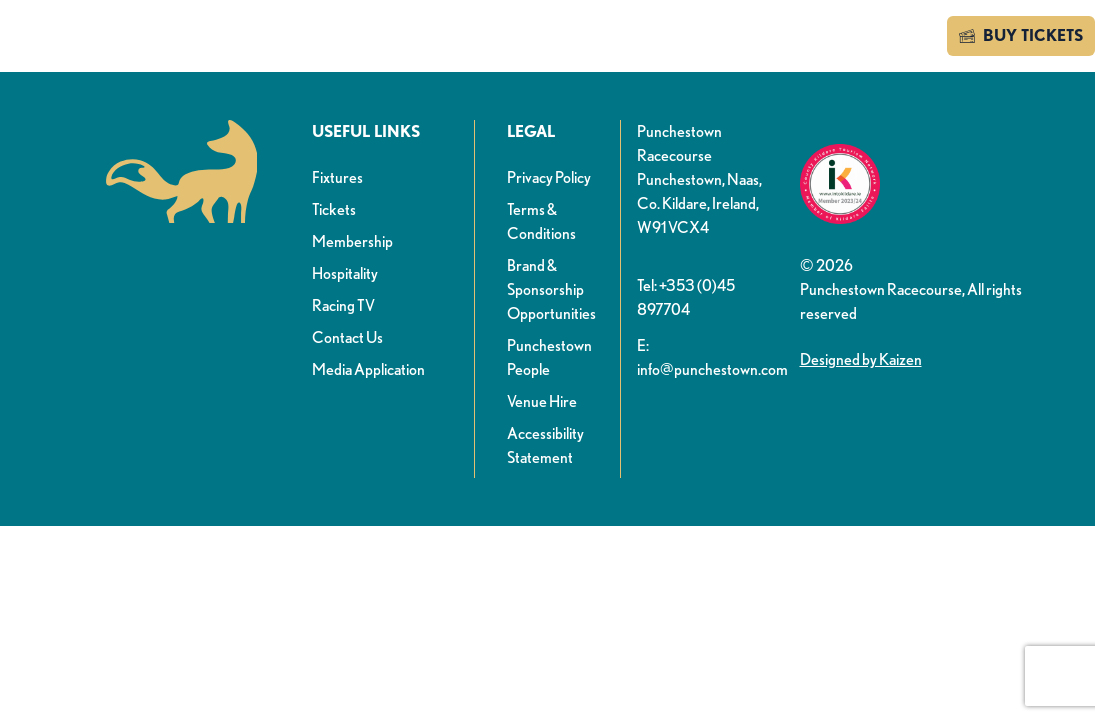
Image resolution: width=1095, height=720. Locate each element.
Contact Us (347, 337)
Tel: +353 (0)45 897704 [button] (686, 297)
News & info (336, 38)
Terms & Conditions (541, 221)
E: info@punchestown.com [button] (710, 357)
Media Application (368, 369)
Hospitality (345, 273)
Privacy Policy (549, 177)
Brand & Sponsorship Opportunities (551, 289)
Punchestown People (549, 357)
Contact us (875, 35)
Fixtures (337, 177)
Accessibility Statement (545, 445)
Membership (352, 241)
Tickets (334, 209)
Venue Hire (542, 401)
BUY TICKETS (1021, 36)
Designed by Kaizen (861, 359)
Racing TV (343, 305)
